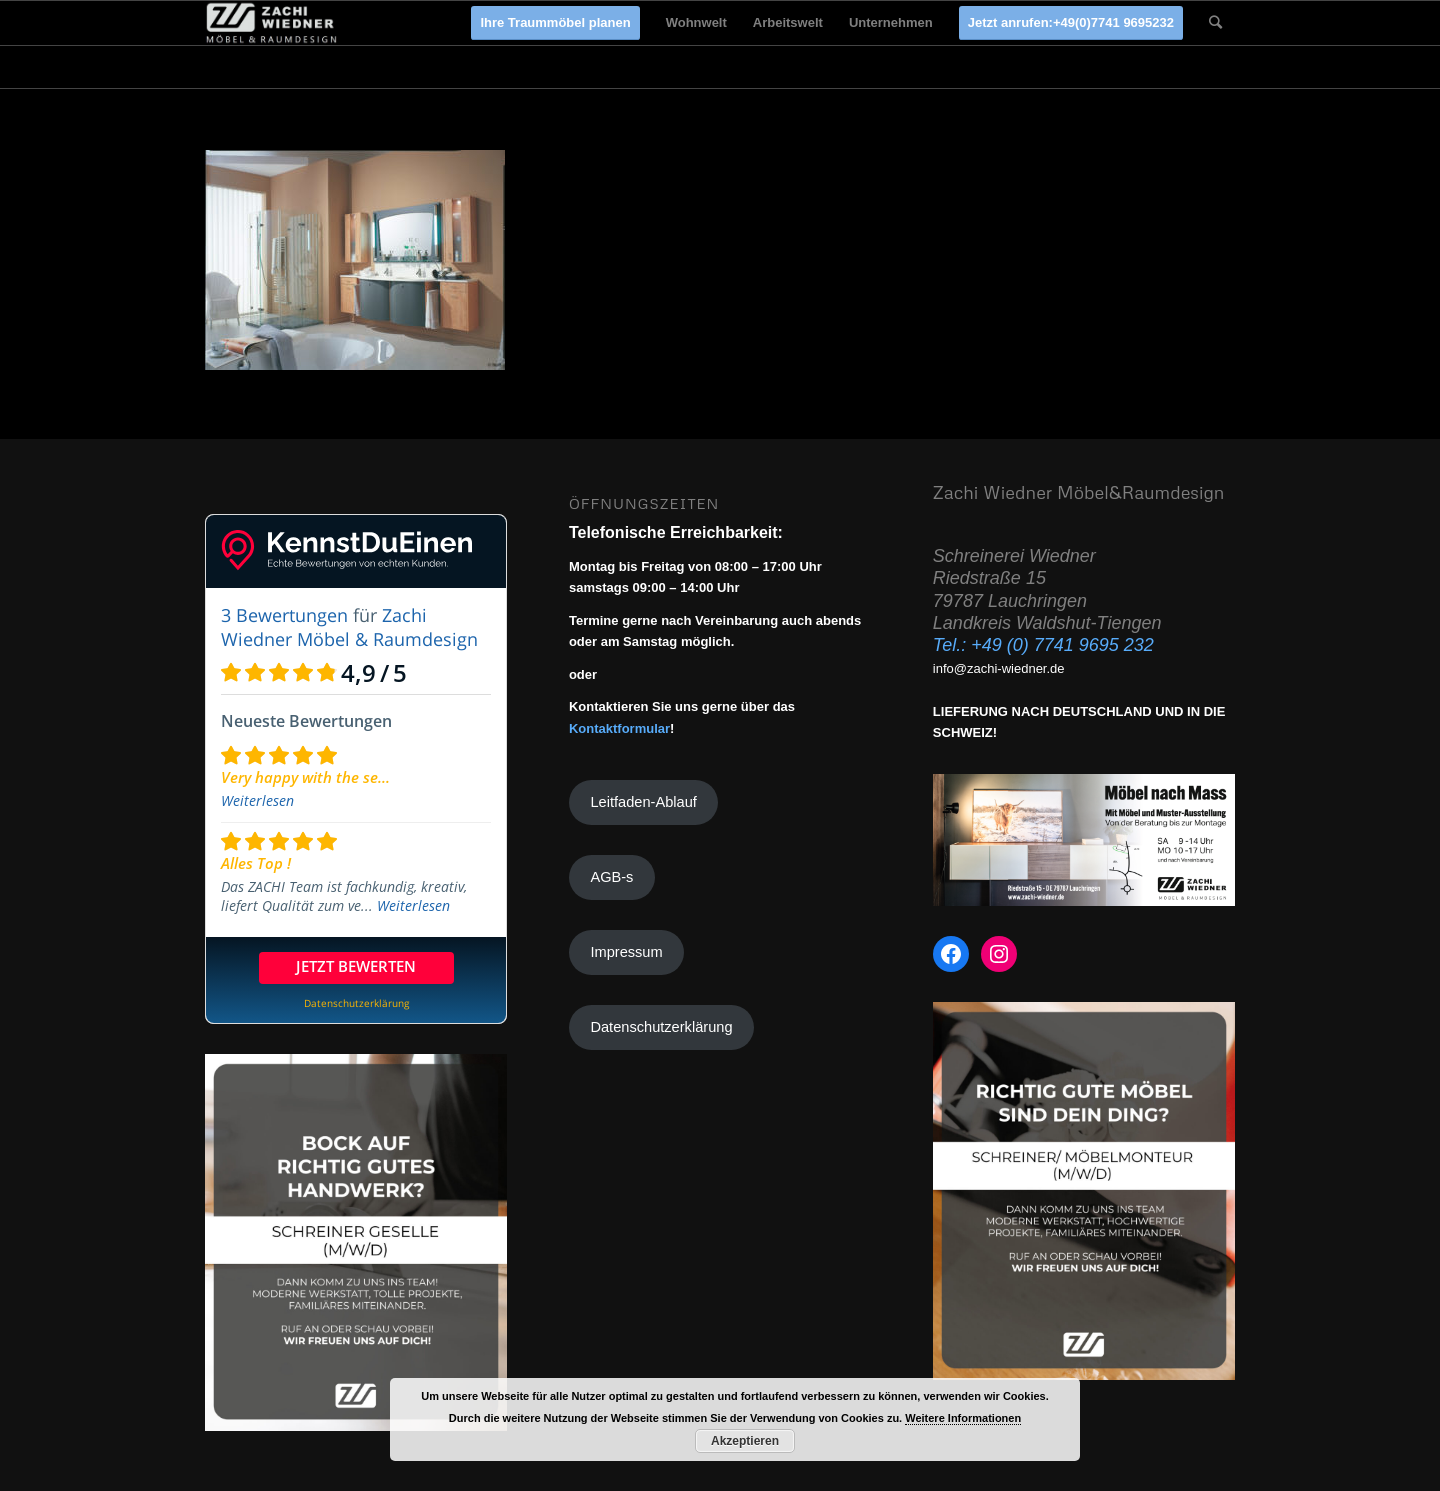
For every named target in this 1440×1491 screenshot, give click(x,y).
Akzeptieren (745, 1441)
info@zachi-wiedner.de (999, 668)
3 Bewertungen (284, 615)
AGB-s (611, 877)
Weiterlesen (257, 800)
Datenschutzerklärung (661, 1027)
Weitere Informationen (963, 1418)
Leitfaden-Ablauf (643, 802)
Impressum (626, 952)
